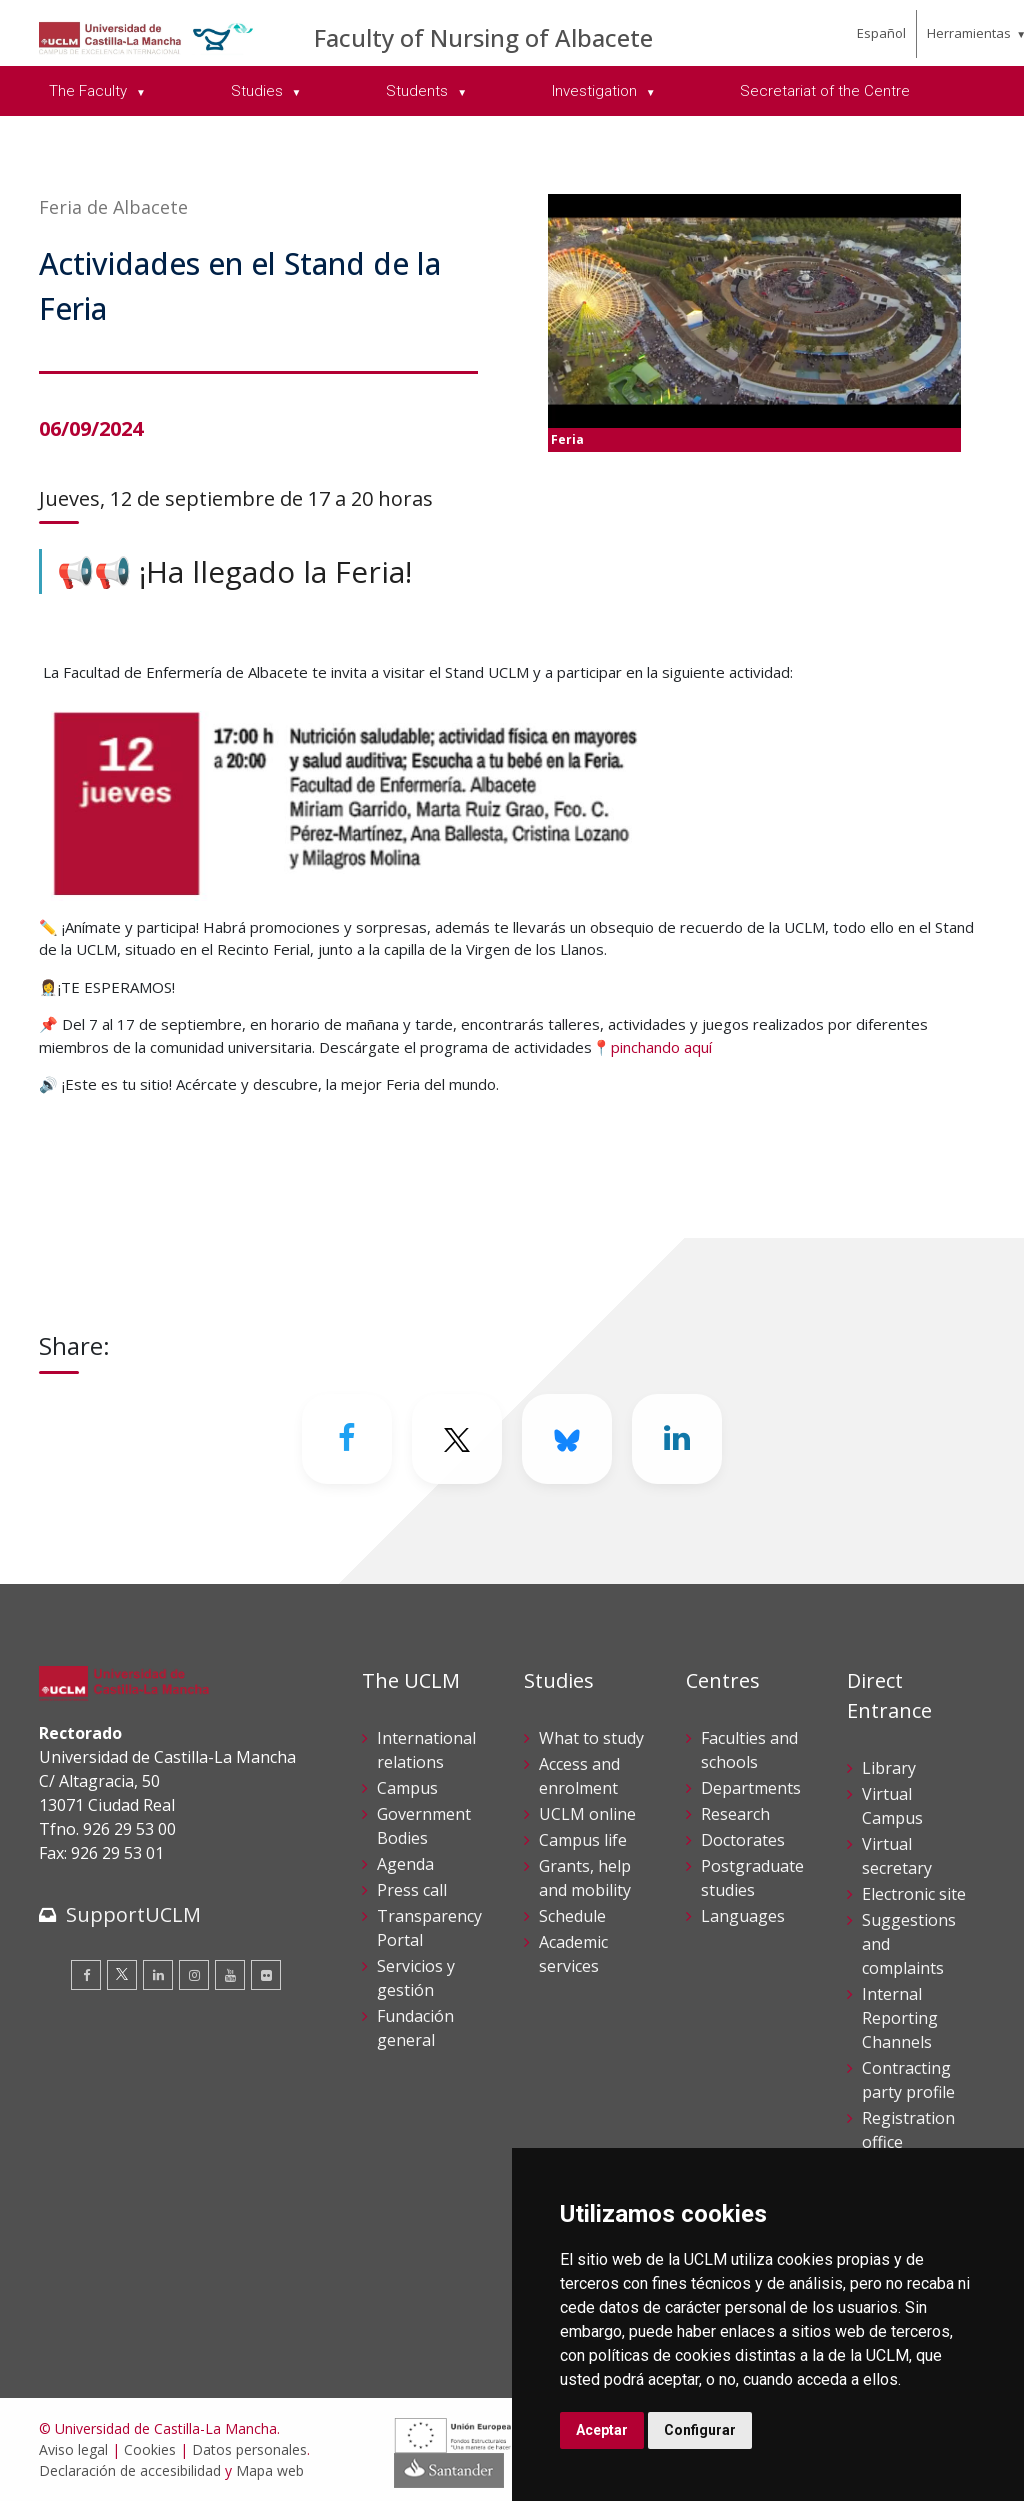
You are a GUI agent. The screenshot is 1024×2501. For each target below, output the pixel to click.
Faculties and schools (749, 1750)
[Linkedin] (677, 1439)
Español (881, 33)
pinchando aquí (661, 1047)
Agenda (405, 1864)
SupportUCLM (133, 1914)
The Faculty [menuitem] (90, 91)
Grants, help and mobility (585, 1878)
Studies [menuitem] (259, 91)
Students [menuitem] (419, 91)
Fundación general (415, 2028)
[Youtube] (230, 1975)
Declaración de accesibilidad (130, 2470)
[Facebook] (347, 1439)
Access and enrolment (579, 1776)
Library (889, 1768)
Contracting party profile (908, 2080)
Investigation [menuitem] (596, 91)
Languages (743, 1916)
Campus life (583, 1840)
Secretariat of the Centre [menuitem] (825, 91)
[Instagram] (194, 1975)
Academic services (573, 1954)
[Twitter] (457, 1439)
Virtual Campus (892, 1806)
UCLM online (587, 1814)
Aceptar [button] (602, 2430)
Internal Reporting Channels (900, 2018)
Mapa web (270, 2470)
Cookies (150, 2449)
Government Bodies (424, 1826)
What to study (591, 1738)
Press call (412, 1890)
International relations (426, 1750)
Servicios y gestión (416, 1978)
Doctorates (743, 1840)
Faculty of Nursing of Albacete (483, 37)
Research (735, 1814)
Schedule (572, 1916)
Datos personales (249, 2449)
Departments (751, 1788)
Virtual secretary (897, 1856)
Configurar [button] (700, 2430)
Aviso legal (73, 2449)
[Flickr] (266, 1975)
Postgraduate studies (752, 1878)
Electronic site (914, 1894)
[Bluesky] (567, 1439)
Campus (407, 1788)
